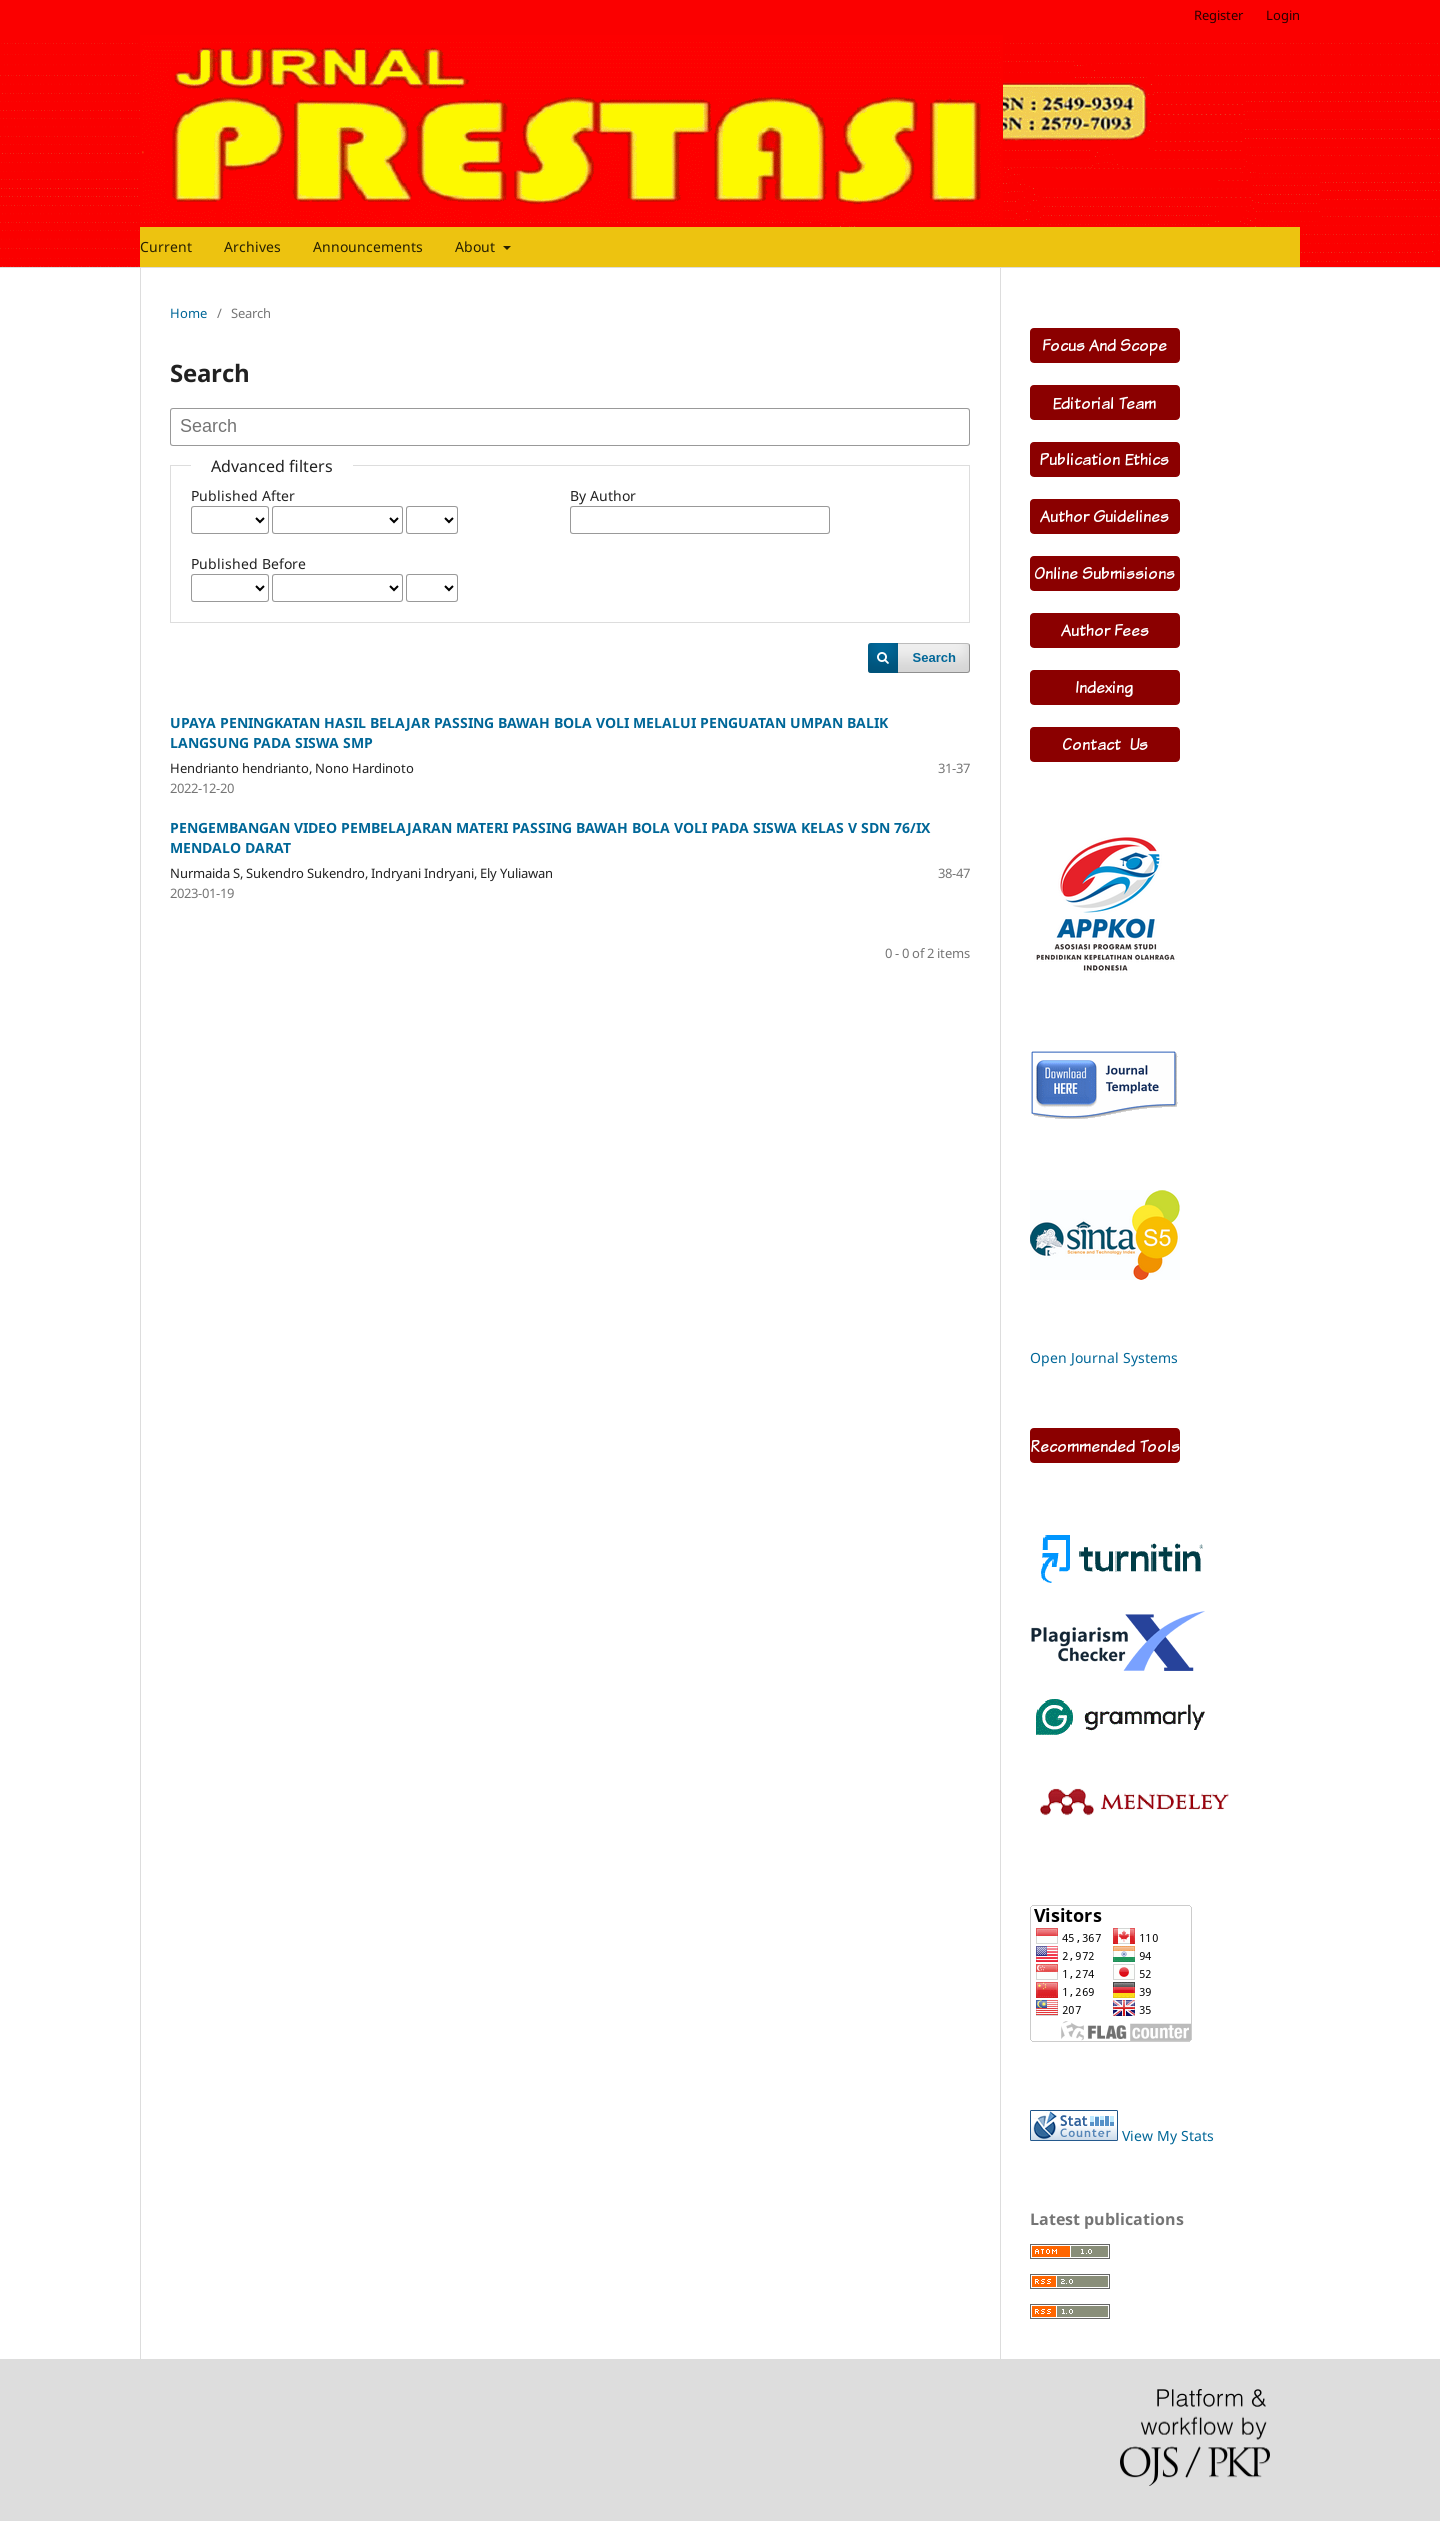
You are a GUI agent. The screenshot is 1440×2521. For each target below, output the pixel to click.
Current (166, 246)
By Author (603, 495)
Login (1283, 15)
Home (188, 313)
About (477, 246)
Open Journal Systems (1104, 1357)
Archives (252, 246)
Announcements (368, 246)
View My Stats (1168, 2135)
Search (934, 657)
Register (1218, 15)
